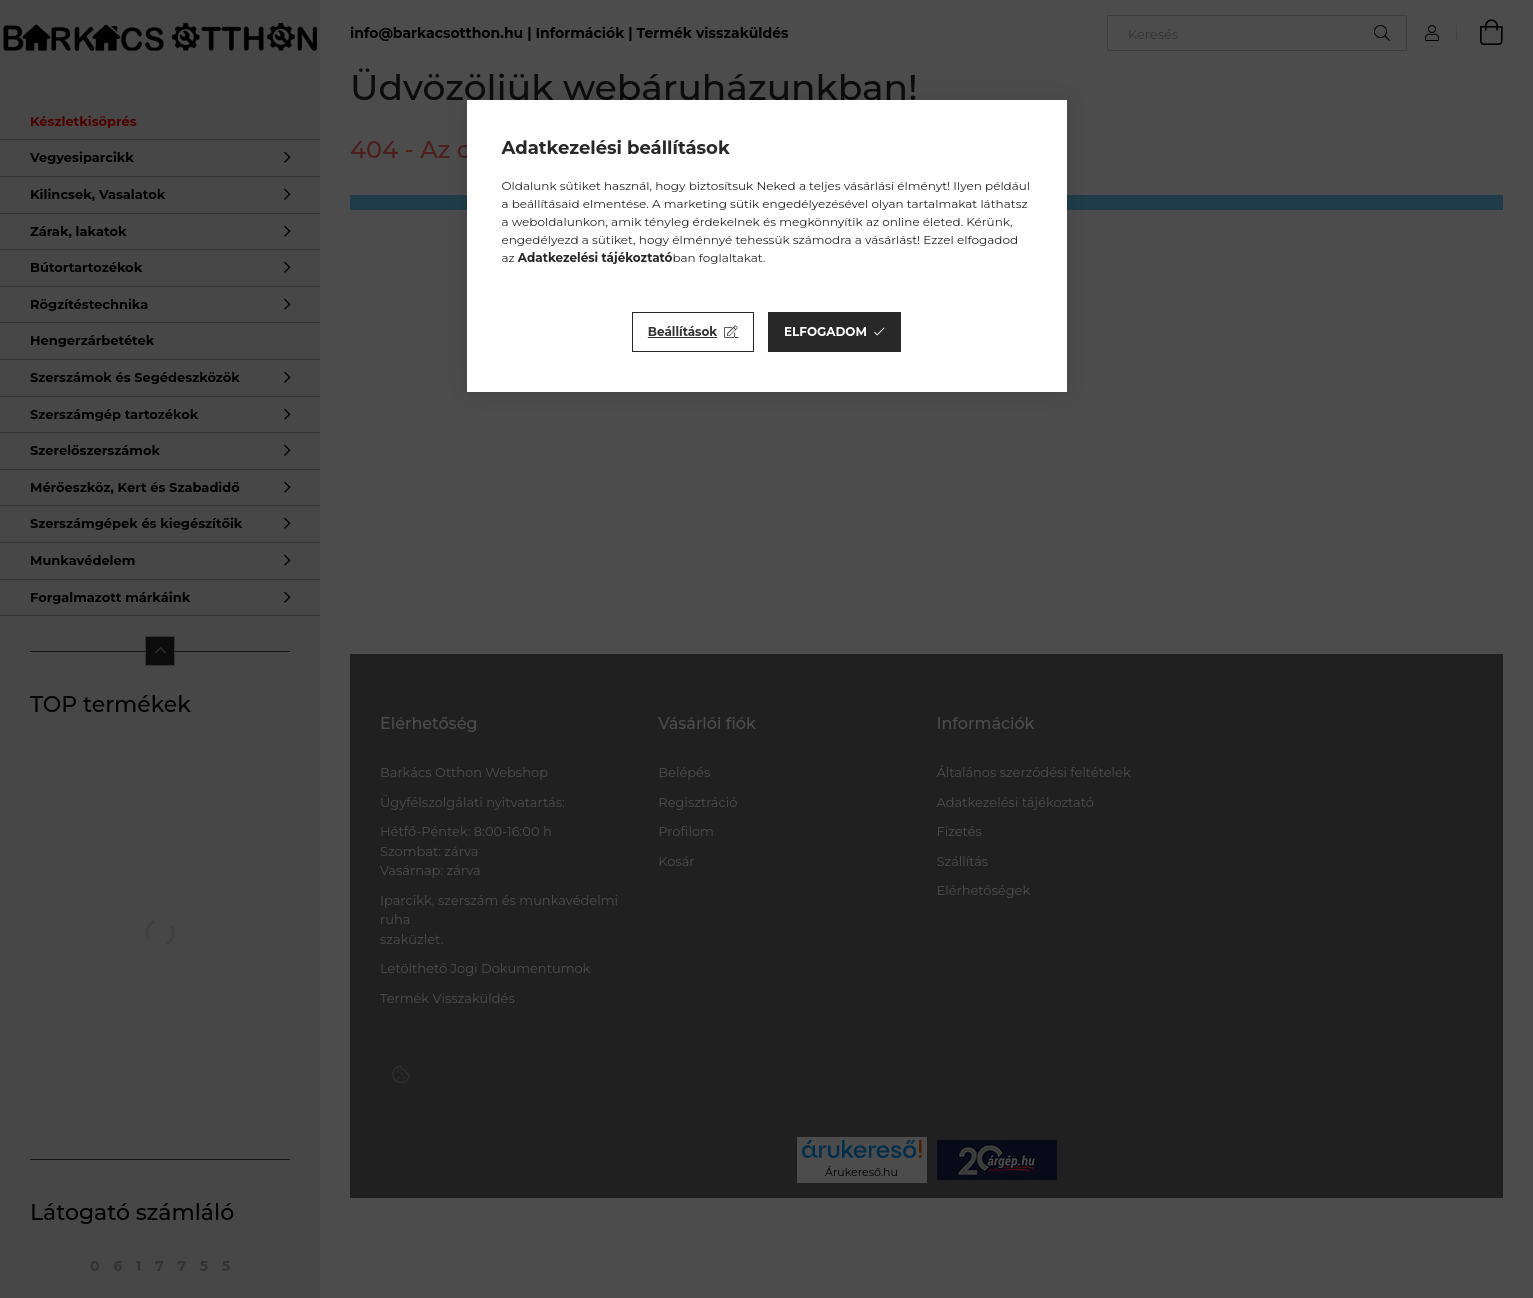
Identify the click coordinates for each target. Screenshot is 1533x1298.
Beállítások (682, 331)
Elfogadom (825, 331)
